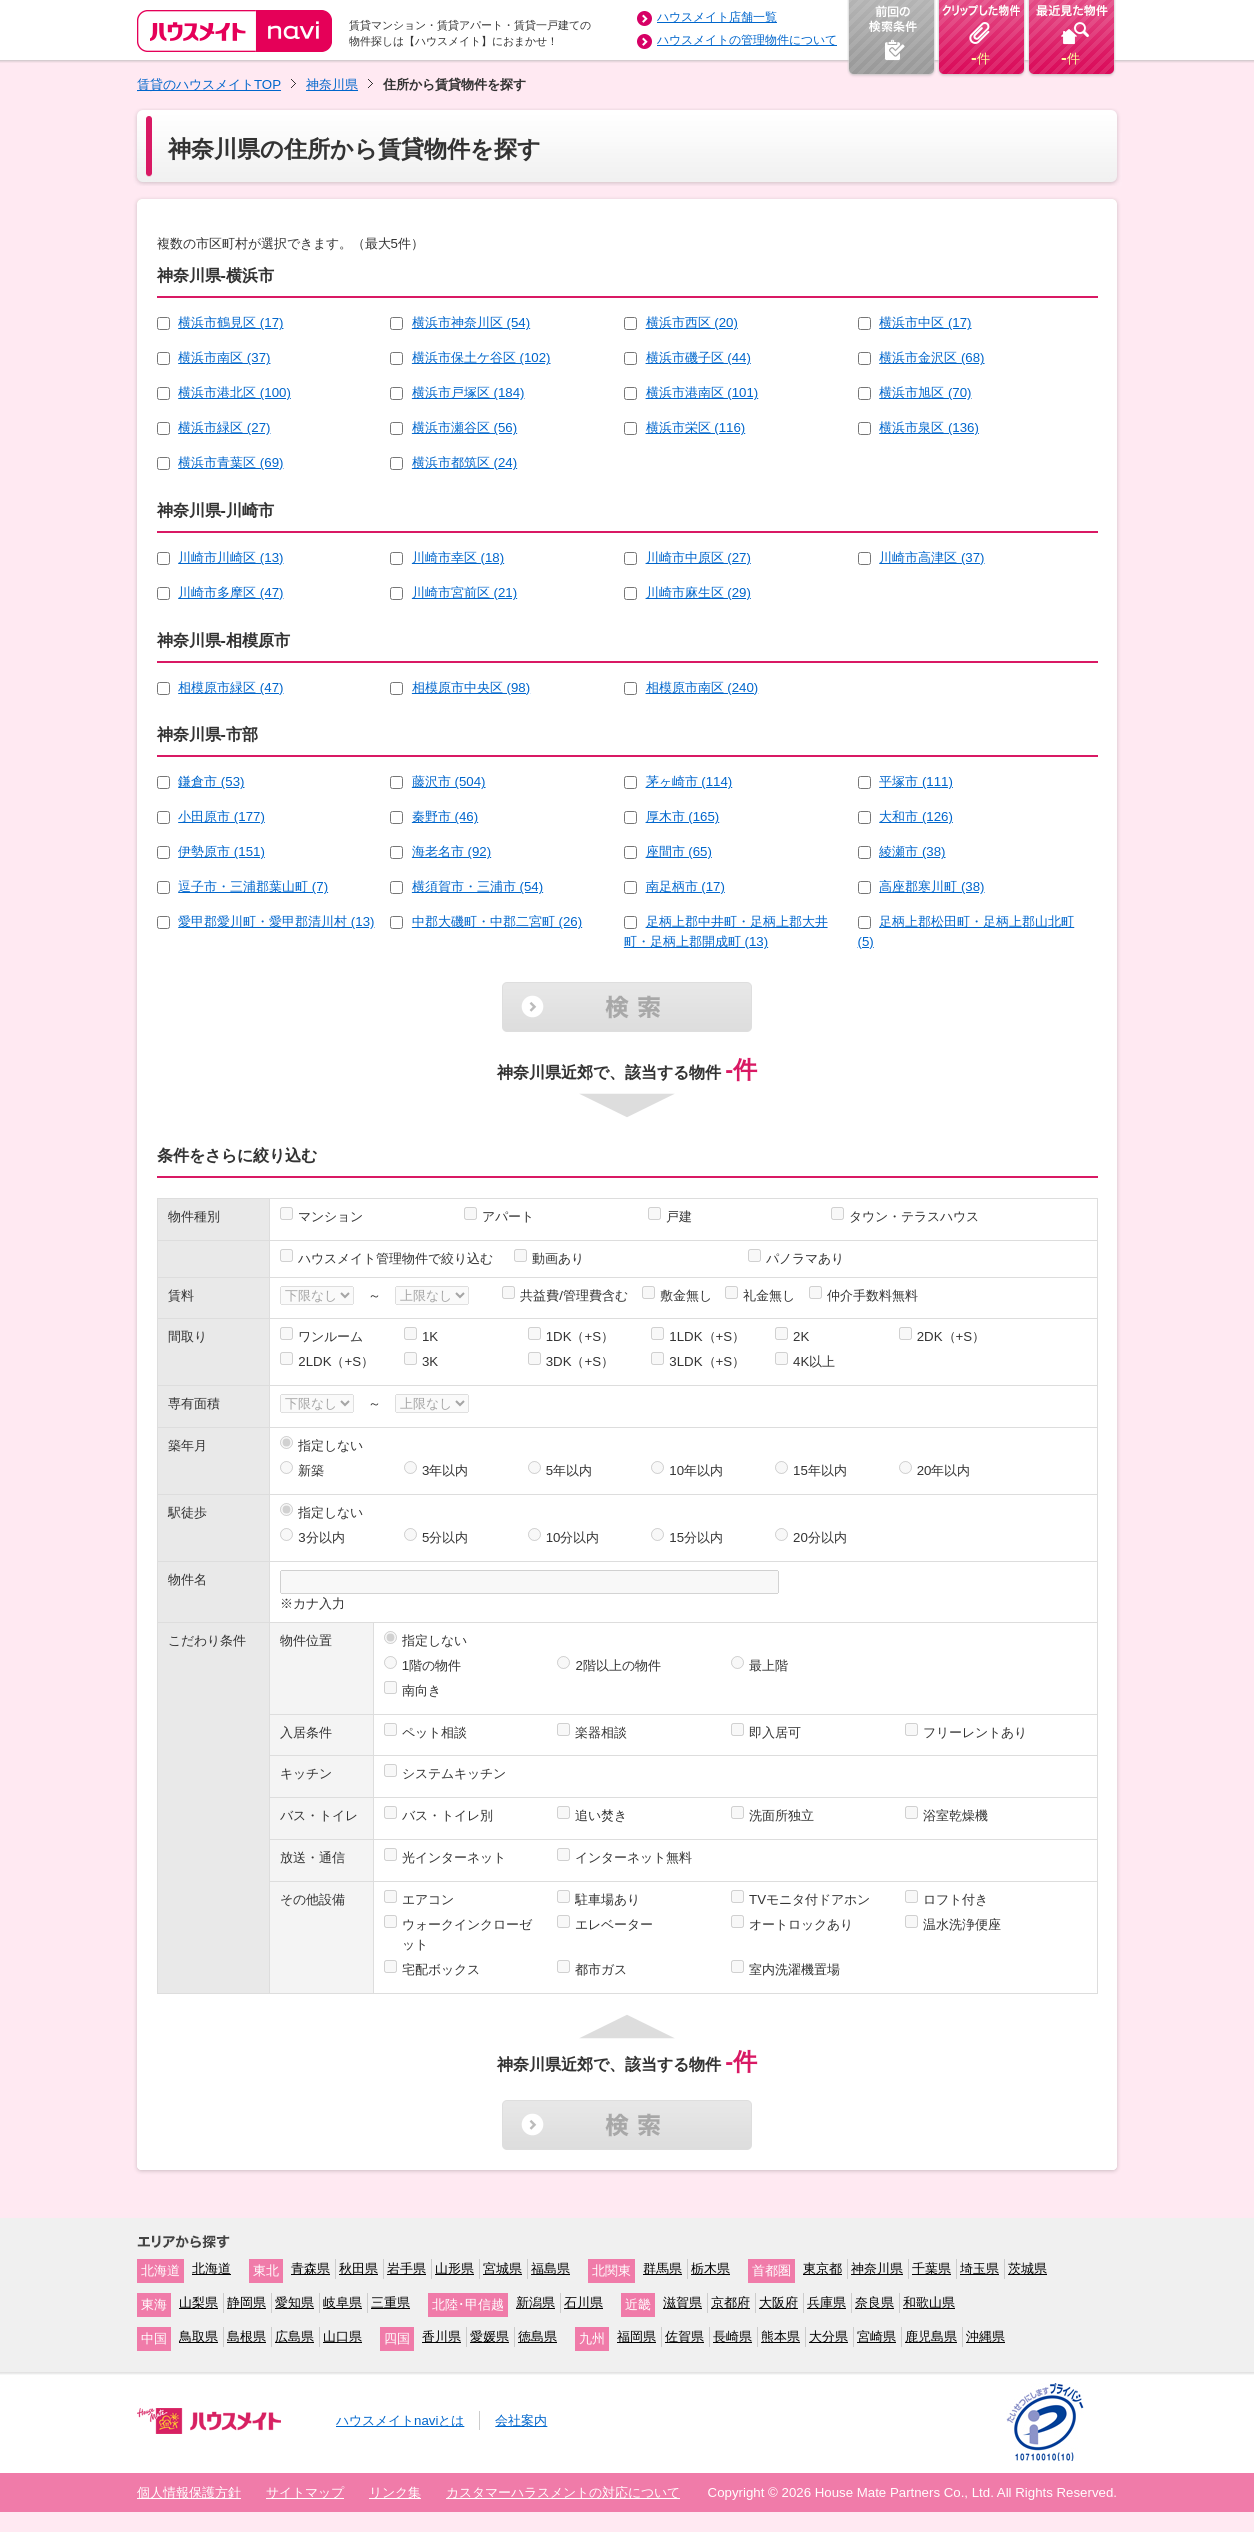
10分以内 (573, 1537)
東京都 (822, 2268)
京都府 (730, 2302)
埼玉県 (979, 2268)
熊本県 (780, 2336)
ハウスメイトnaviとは (400, 2420)
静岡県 (246, 2302)
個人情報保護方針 (189, 2492)
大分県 (828, 2336)
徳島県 (537, 2336)
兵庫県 (826, 2302)
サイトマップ (305, 2492)
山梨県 (198, 2302)
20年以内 (944, 1470)
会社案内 (521, 2420)
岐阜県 (342, 2302)
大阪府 (778, 2302)
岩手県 (406, 2268)
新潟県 (535, 2302)
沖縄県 (985, 2336)
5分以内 (445, 1537)
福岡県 (636, 2336)
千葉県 (931, 2268)
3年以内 (445, 1470)
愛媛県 (489, 2336)
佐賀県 (684, 2336)
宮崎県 (876, 2336)
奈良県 (874, 2302)
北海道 (211, 2268)
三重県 (390, 2302)
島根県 (246, 2336)
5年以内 (569, 1470)
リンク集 (395, 2492)
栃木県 (710, 2268)
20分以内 (820, 1537)
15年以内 (820, 1470)
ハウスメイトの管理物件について (747, 40)
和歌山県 (929, 2302)
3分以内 (321, 1537)
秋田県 (358, 2268)
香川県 (441, 2336)
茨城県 (1027, 2268)
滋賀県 (682, 2302)
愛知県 (294, 2302)
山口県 (342, 2336)
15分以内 (696, 1537)
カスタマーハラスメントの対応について (563, 2492)
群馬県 (662, 2268)
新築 (311, 1470)
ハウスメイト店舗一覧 (717, 17)
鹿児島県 (931, 2336)
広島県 (294, 2336)
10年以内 (696, 1470)
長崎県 (732, 2336)
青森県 (310, 2268)
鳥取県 (198, 2336)
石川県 (583, 2302)
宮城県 (502, 2268)
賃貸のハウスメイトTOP (209, 84)
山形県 (454, 2268)
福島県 (550, 2268)
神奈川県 (332, 84)
